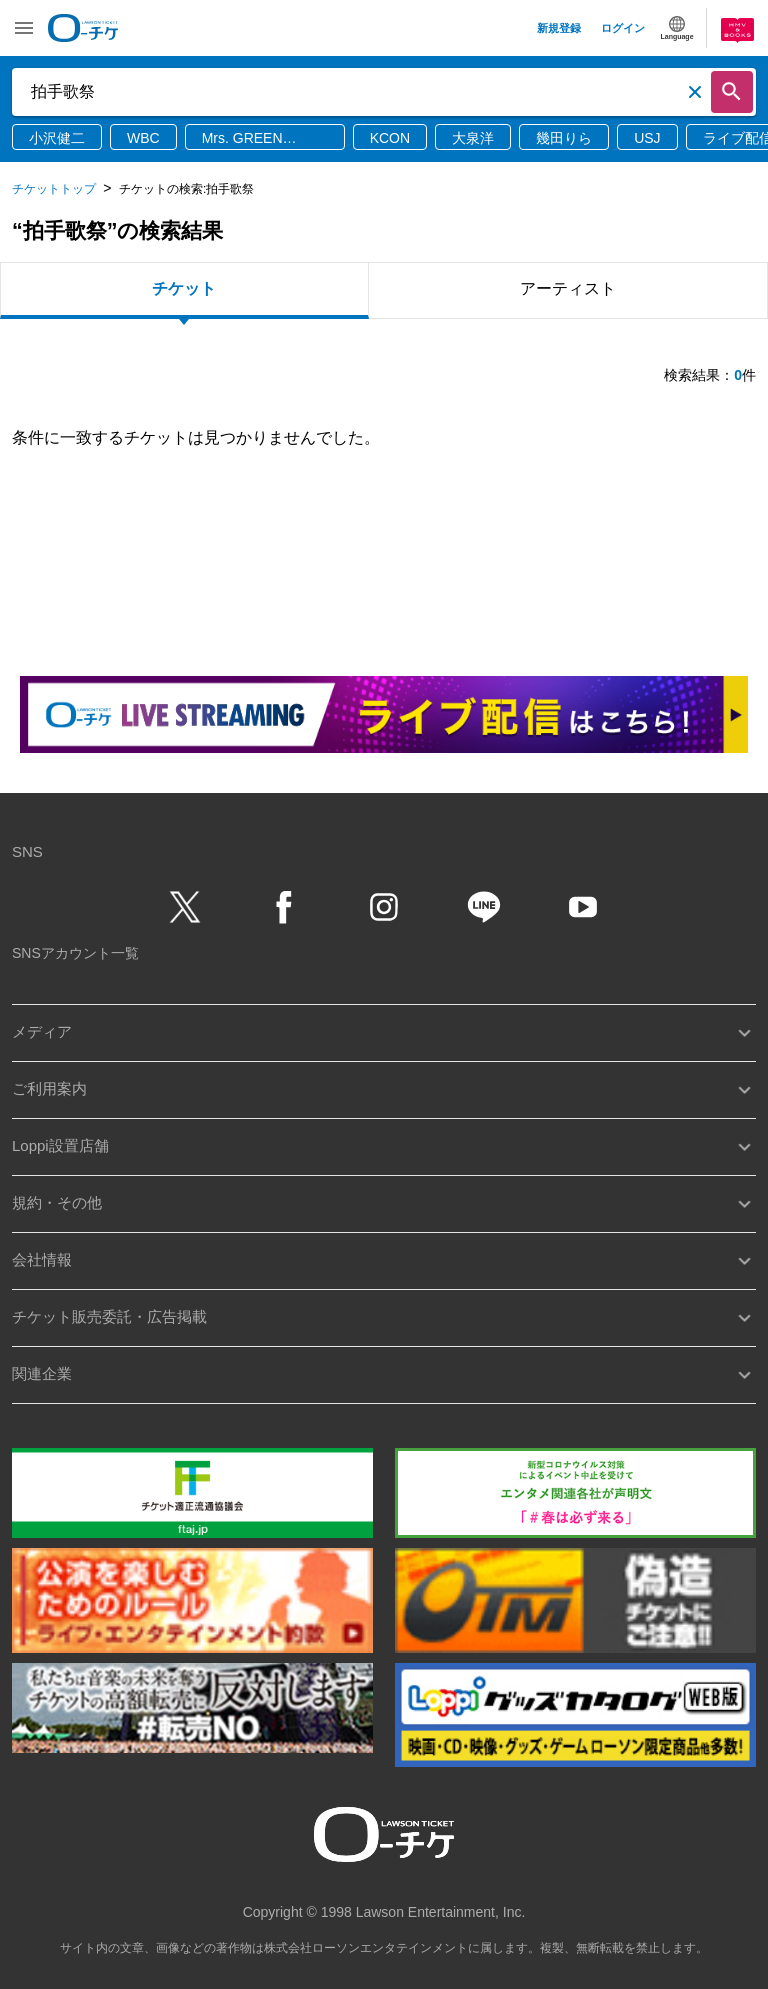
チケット (184, 288)
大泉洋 (473, 138)
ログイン (623, 28)
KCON (390, 138)
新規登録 (559, 28)
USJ (647, 138)
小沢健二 (57, 138)
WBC (143, 138)
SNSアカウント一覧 (75, 953)
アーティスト (568, 288)
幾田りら (564, 138)
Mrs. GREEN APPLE (242, 139)
